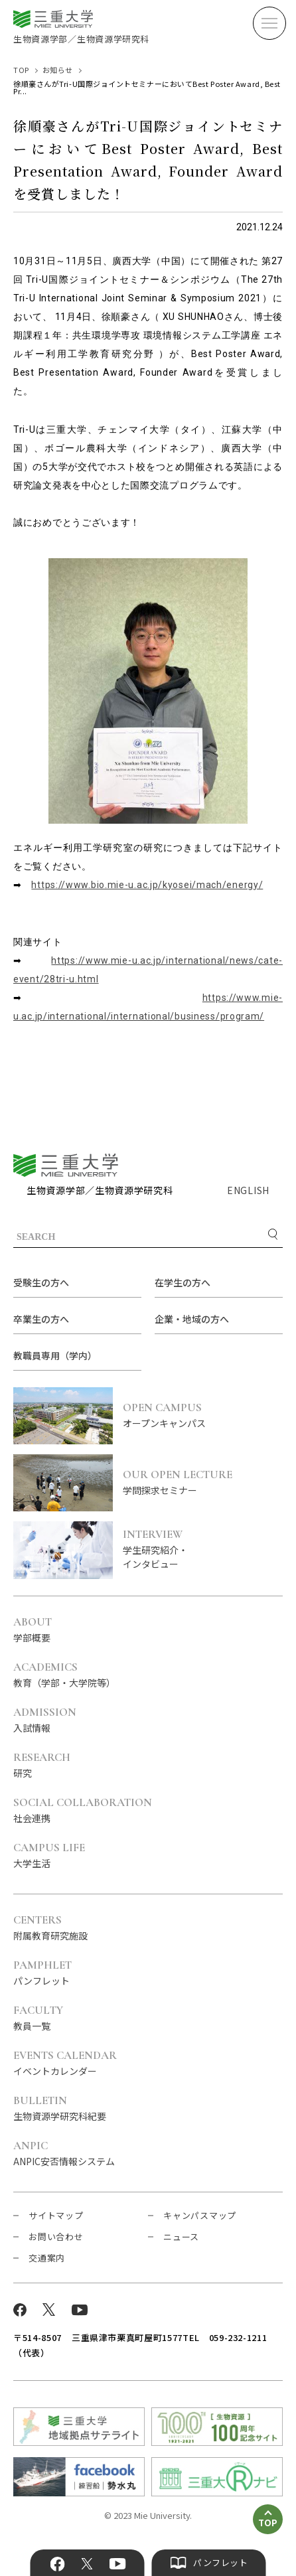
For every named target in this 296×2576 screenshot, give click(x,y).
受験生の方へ (41, 1282)
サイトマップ (56, 2215)
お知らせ (57, 69)
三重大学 (65, 1165)
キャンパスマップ (199, 2215)
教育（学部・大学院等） (64, 1675)
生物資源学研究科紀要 (59, 2109)
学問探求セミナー (203, 1483)
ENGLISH (248, 1190)
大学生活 (49, 1856)
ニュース (181, 2236)
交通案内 (47, 2257)
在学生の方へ (182, 1282)
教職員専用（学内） (55, 1355)
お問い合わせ (56, 2236)
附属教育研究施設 (50, 1928)
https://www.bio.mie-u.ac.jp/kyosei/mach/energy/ (147, 884)
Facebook (57, 2564)
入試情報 (44, 1720)
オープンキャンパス (203, 1416)
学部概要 (32, 1630)
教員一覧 (38, 2018)
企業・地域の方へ (192, 1319)
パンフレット (42, 1973)
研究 (41, 1766)
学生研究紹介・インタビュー (203, 1549)
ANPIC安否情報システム (64, 2154)
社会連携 (82, 1811)
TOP (21, 69)
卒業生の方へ (41, 1319)
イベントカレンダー (65, 2064)
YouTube (117, 2564)
